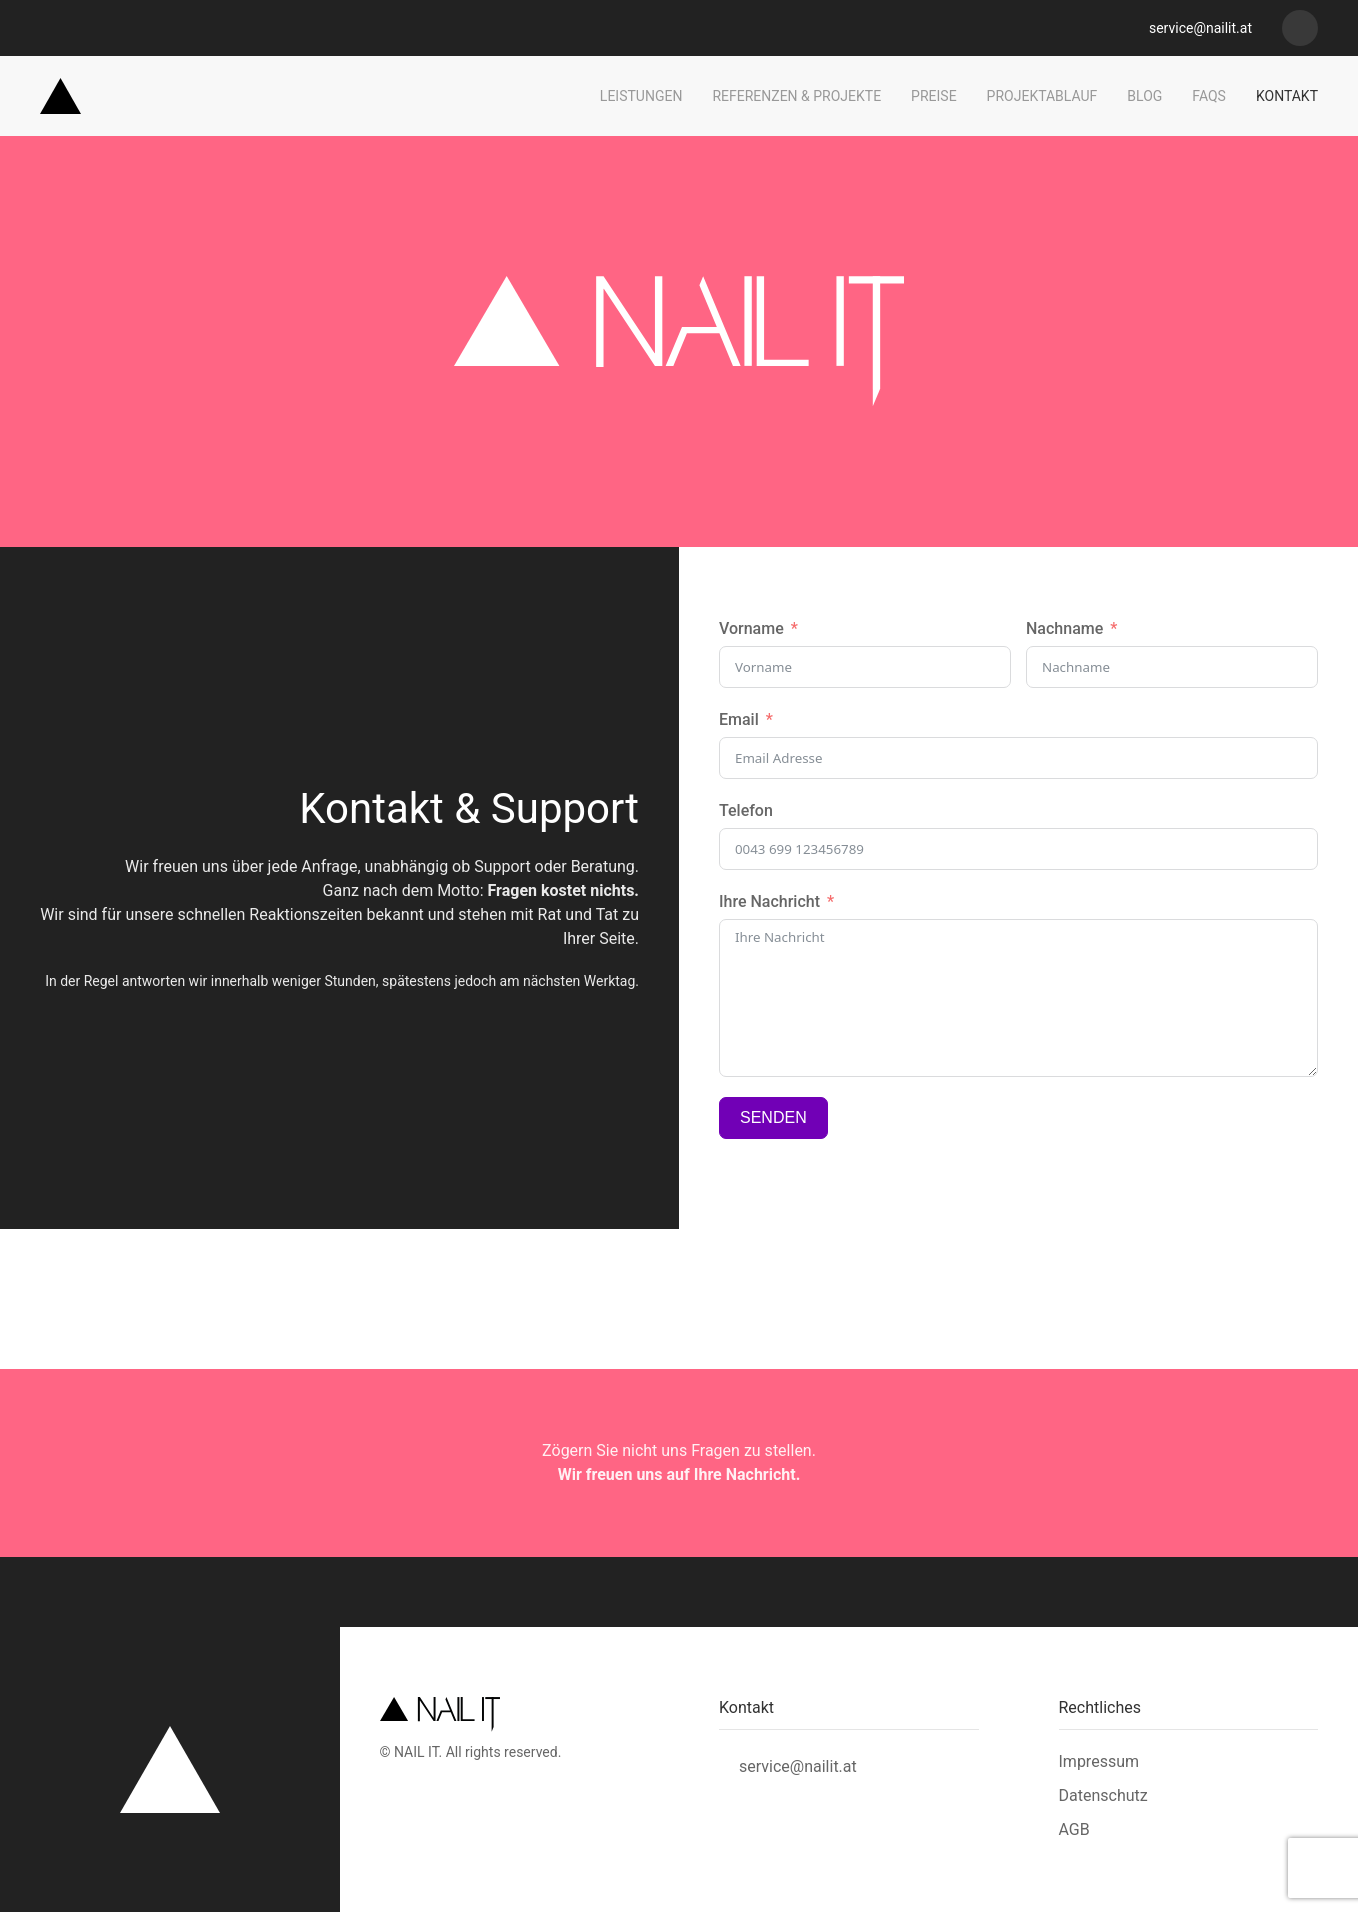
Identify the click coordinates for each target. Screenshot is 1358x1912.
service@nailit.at (1198, 28)
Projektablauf (1042, 96)
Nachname (1064, 628)
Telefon (746, 810)
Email (739, 719)
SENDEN (773, 1117)
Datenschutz (1103, 1795)
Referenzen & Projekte (796, 96)
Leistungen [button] (641, 96)
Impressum (1099, 1761)
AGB (1074, 1829)
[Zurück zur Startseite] (60, 96)
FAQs (1209, 96)
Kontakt (1287, 96)
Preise (934, 96)
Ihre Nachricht (769, 901)
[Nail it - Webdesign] (1300, 28)
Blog (1144, 96)
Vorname (751, 628)
